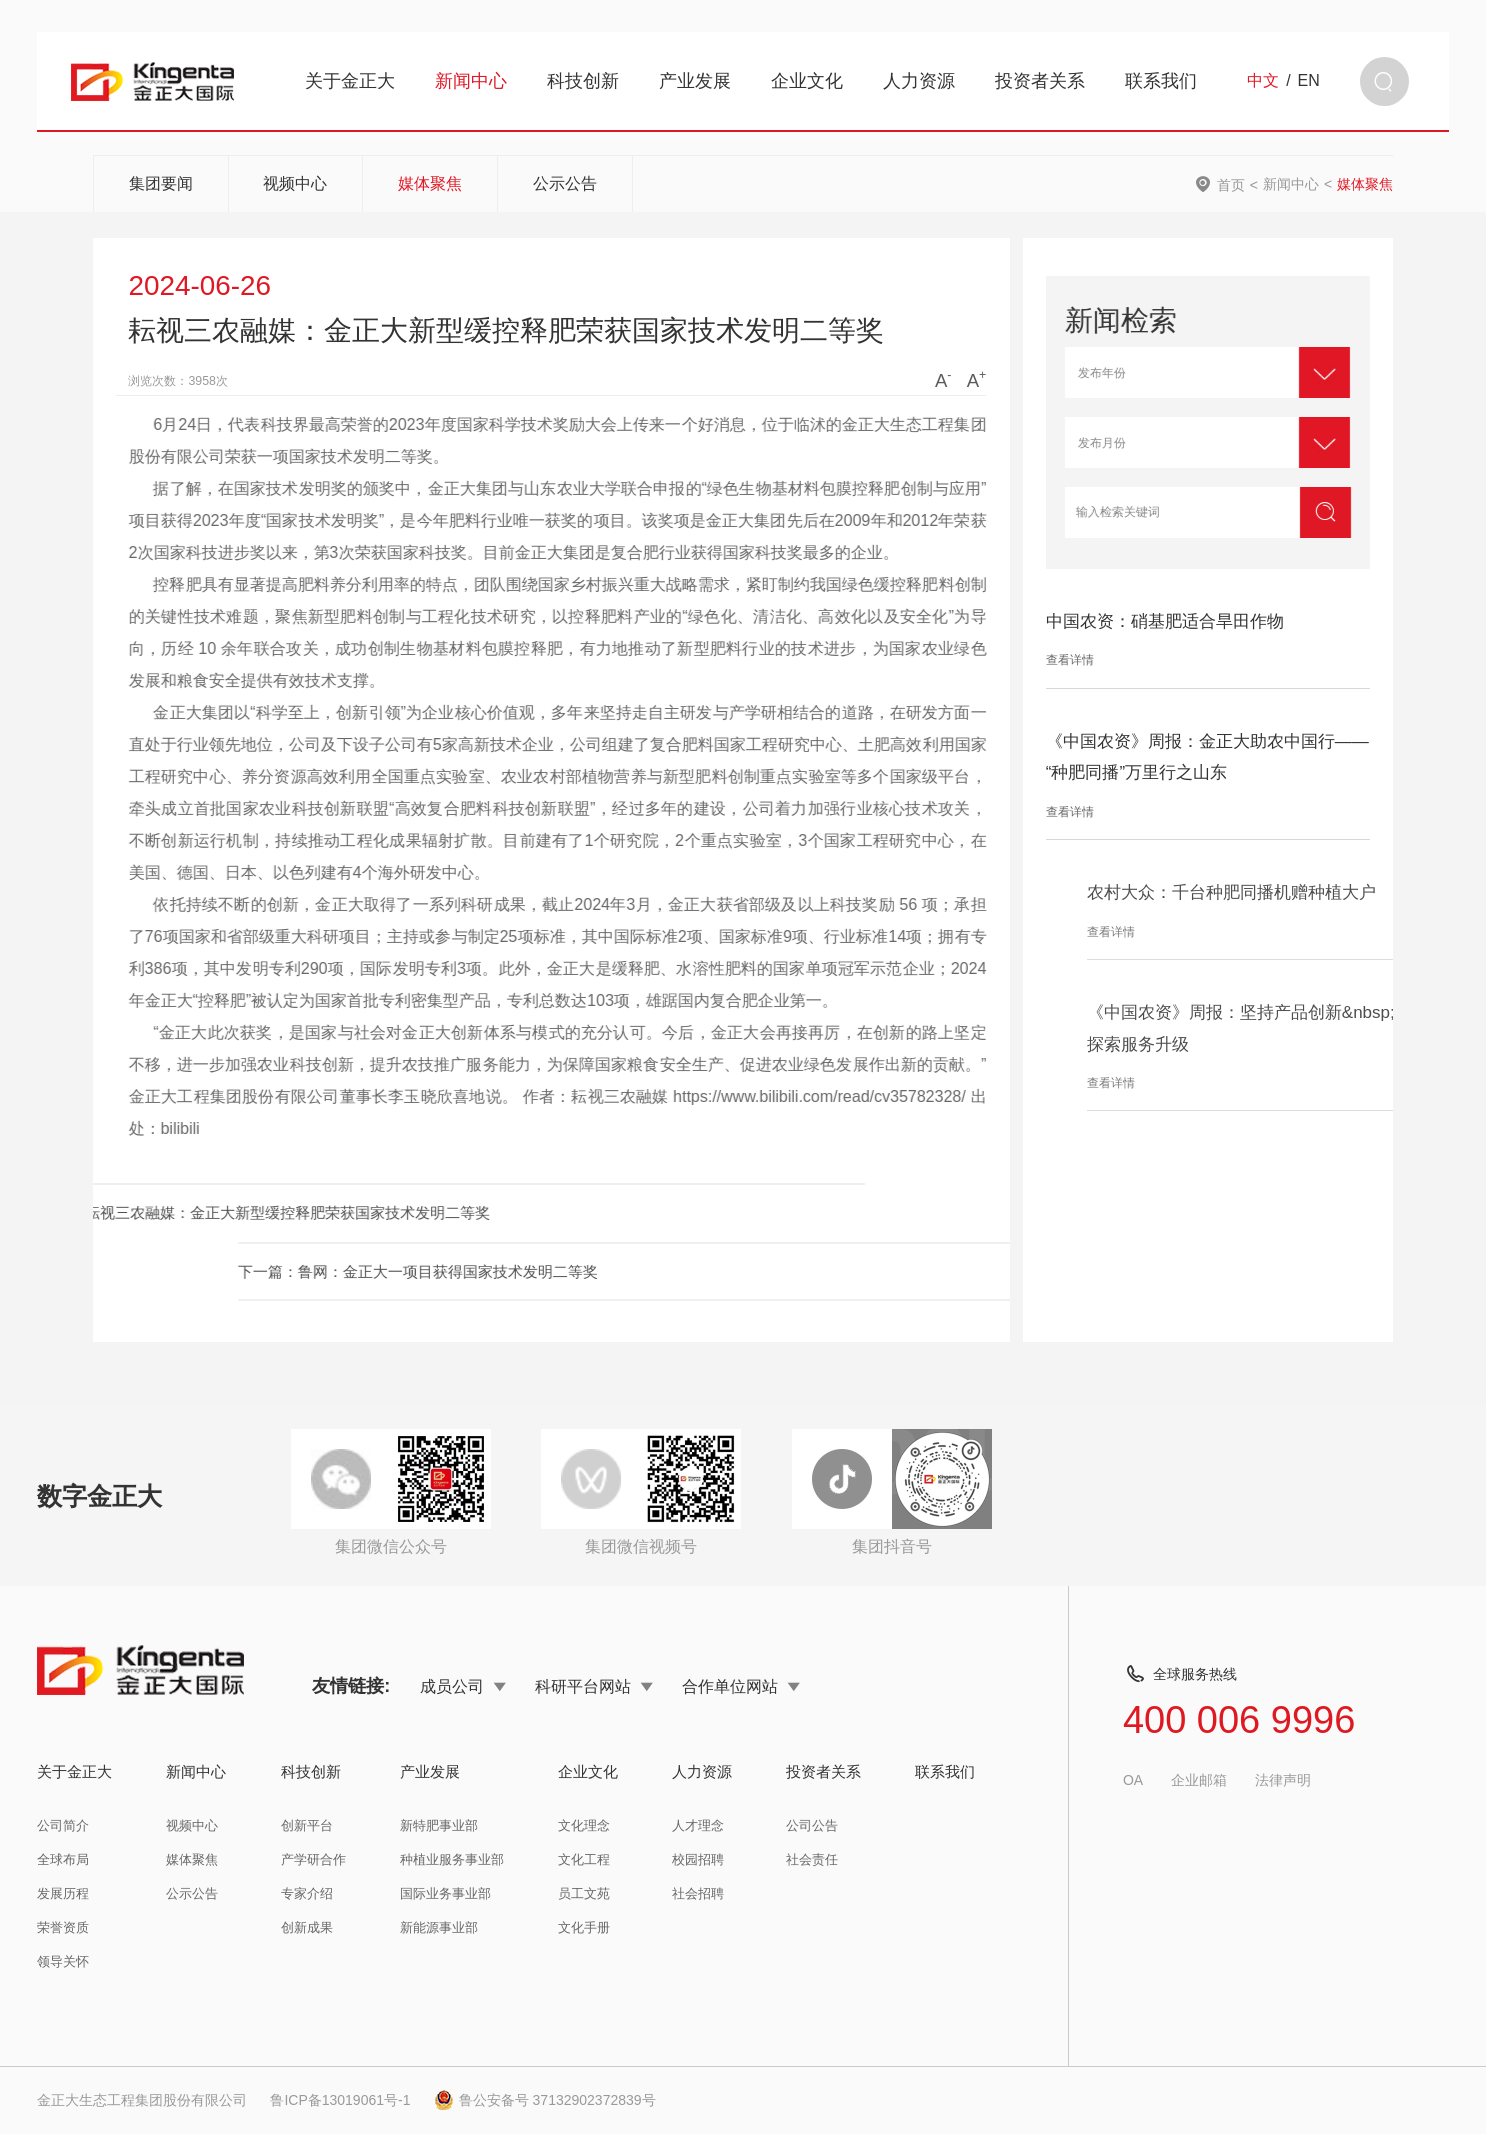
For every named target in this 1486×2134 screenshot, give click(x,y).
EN (1309, 81)
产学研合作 (313, 1859)
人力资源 (919, 81)
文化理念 (584, 1825)
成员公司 (463, 1686)
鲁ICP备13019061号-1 (340, 2100)
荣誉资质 (63, 1927)
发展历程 (63, 1893)
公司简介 (63, 1825)
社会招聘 (698, 1893)
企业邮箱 (1199, 1780)
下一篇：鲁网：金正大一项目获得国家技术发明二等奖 (748, 1271)
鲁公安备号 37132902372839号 (545, 2100)
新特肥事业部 (439, 1825)
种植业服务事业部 (452, 1859)
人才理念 (698, 1825)
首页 (1231, 184)
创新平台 (307, 1825)
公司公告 (812, 1825)
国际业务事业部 (445, 1893)
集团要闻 (161, 183)
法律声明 (1283, 1780)
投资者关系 (1040, 81)
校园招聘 (698, 1859)
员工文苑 (584, 1893)
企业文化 (807, 81)
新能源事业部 (439, 1927)
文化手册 (584, 1927)
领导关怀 (63, 1961)
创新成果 (307, 1927)
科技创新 (583, 81)
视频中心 (295, 183)
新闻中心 (471, 81)
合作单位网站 (741, 1686)
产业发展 (695, 81)
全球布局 (63, 1859)
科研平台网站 (594, 1686)
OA (1133, 1780)
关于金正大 (350, 81)
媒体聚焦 (430, 183)
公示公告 (565, 183)
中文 (1263, 81)
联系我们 (1161, 81)
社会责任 (812, 1859)
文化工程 (584, 1859)
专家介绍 (307, 1893)
